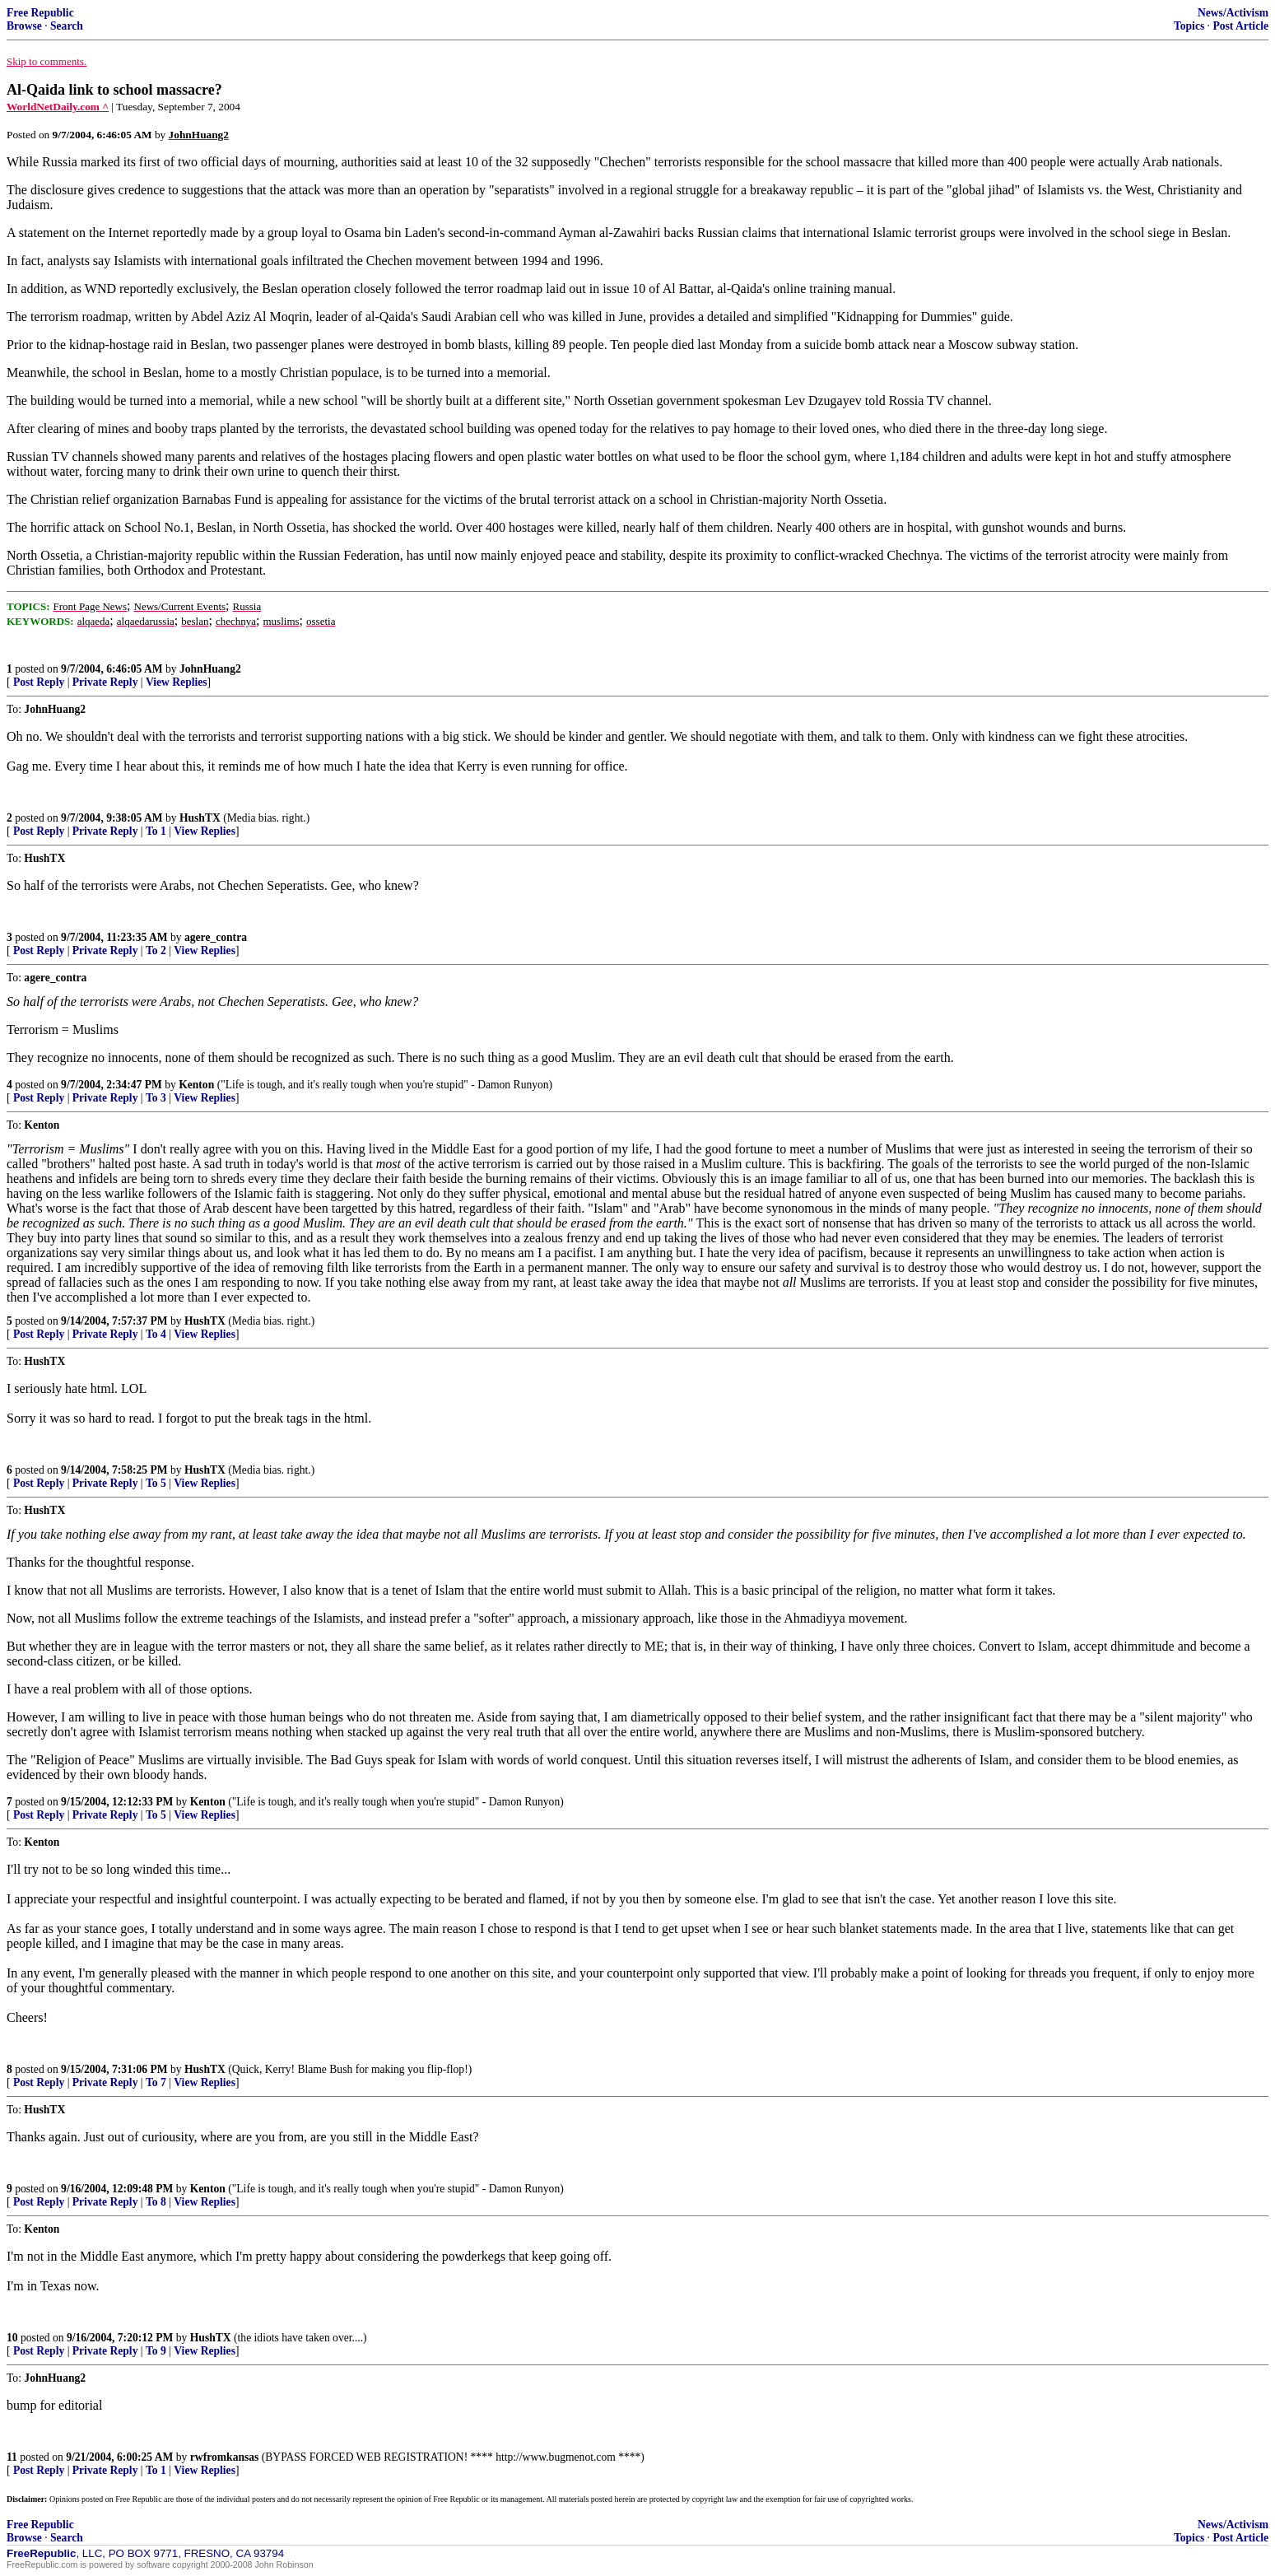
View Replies (176, 682)
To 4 (156, 1334)
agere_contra (215, 937)
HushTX (200, 818)
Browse (24, 26)
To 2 (156, 950)
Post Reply (38, 682)
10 (12, 2337)
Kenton (196, 1084)
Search (66, 26)
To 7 (156, 2082)
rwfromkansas (224, 2457)
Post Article (1240, 26)
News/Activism (1233, 13)
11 (12, 2457)
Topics (1189, 26)
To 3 (156, 1098)
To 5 (156, 1483)
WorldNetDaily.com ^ (58, 106)
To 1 (156, 831)
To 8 (156, 2202)
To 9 (156, 2351)
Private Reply (105, 682)
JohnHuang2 (210, 669)
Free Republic (40, 13)
